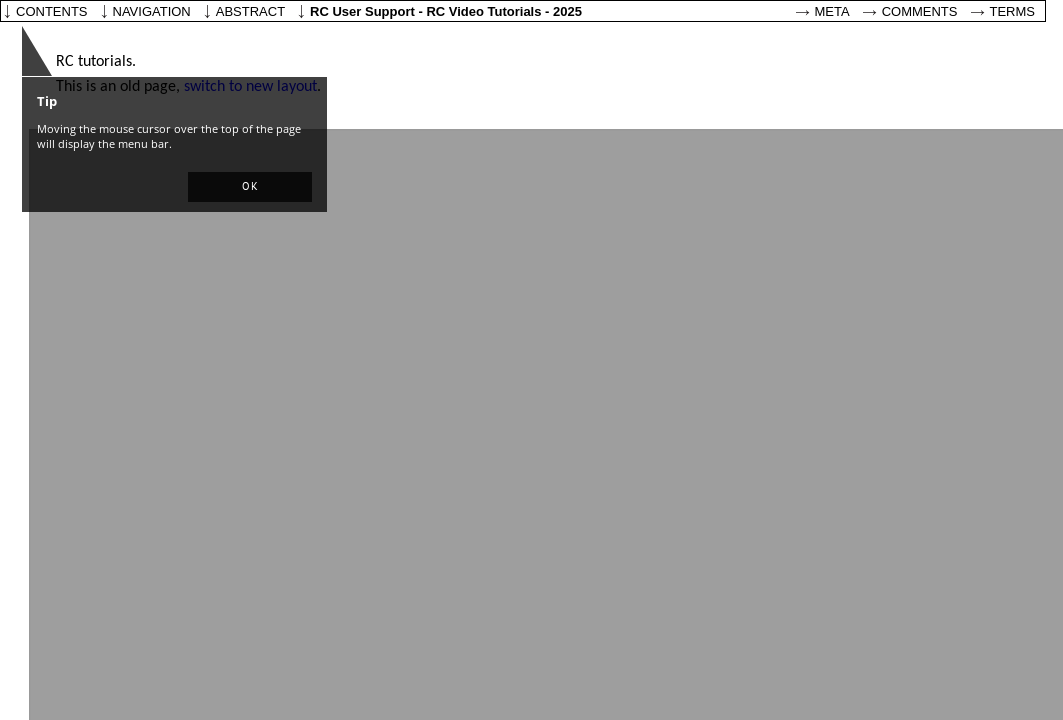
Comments (920, 11)
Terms (1013, 11)
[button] (250, 187)
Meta (832, 11)
